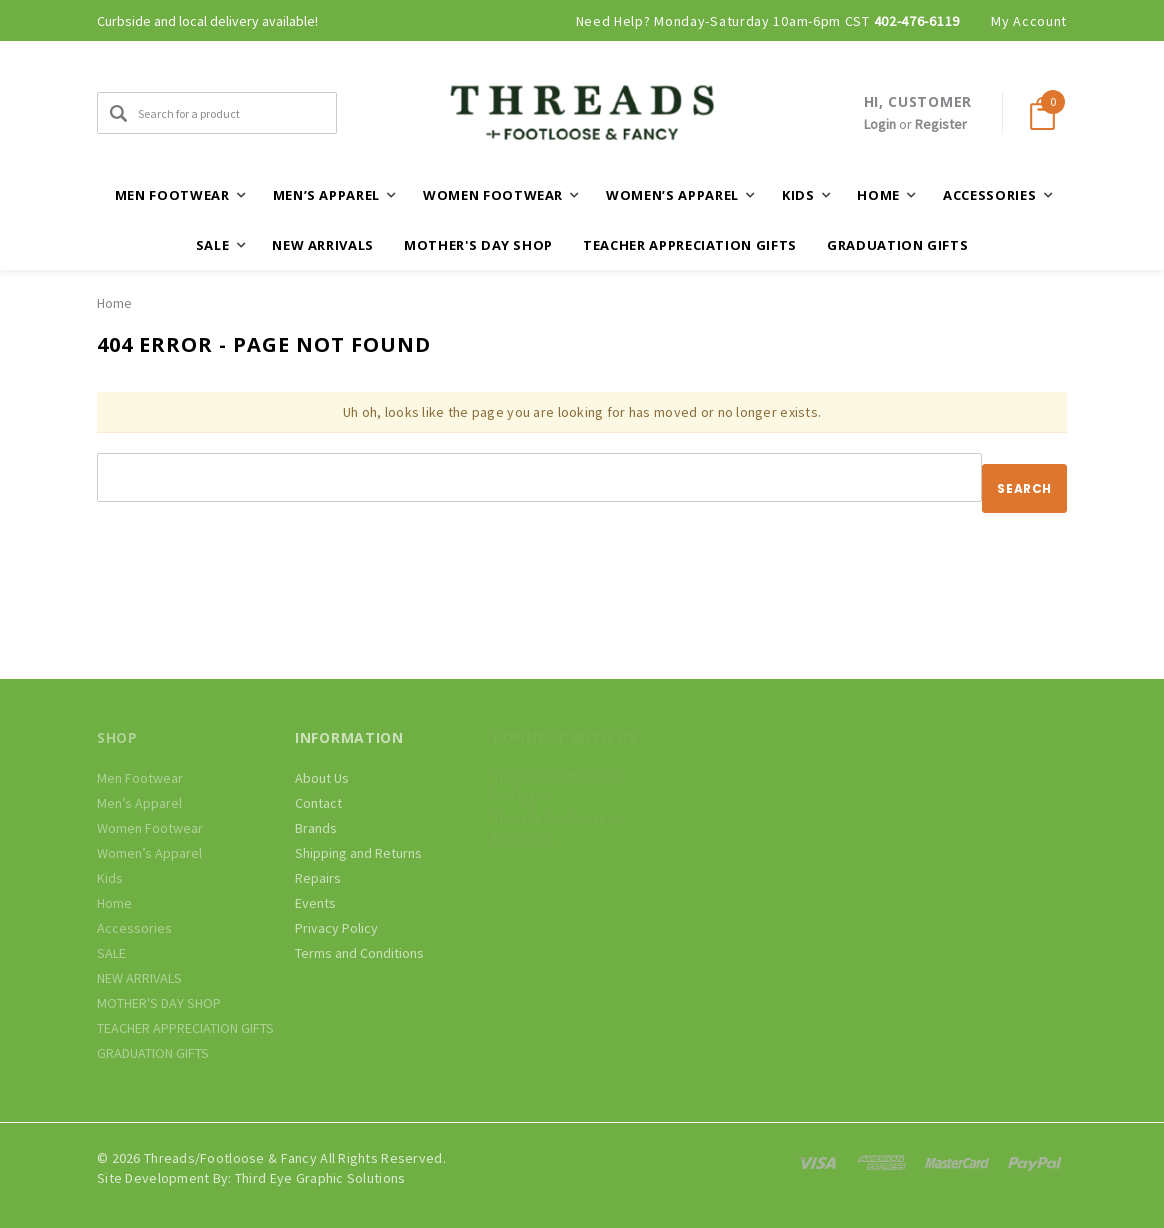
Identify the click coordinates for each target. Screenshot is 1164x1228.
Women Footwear (150, 828)
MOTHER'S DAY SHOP (478, 245)
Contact (318, 803)
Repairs (318, 878)
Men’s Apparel (139, 803)
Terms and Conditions (359, 953)
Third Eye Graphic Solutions (320, 1178)
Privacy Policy (336, 928)
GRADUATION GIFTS (897, 245)
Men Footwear (140, 778)
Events (315, 903)
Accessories (134, 928)
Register (941, 124)
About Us (322, 778)
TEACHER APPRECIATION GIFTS (690, 245)
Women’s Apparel (149, 853)
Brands (316, 828)
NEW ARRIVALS (323, 245)
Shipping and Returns (358, 853)
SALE (111, 953)
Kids (110, 878)
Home (114, 303)
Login (880, 124)
